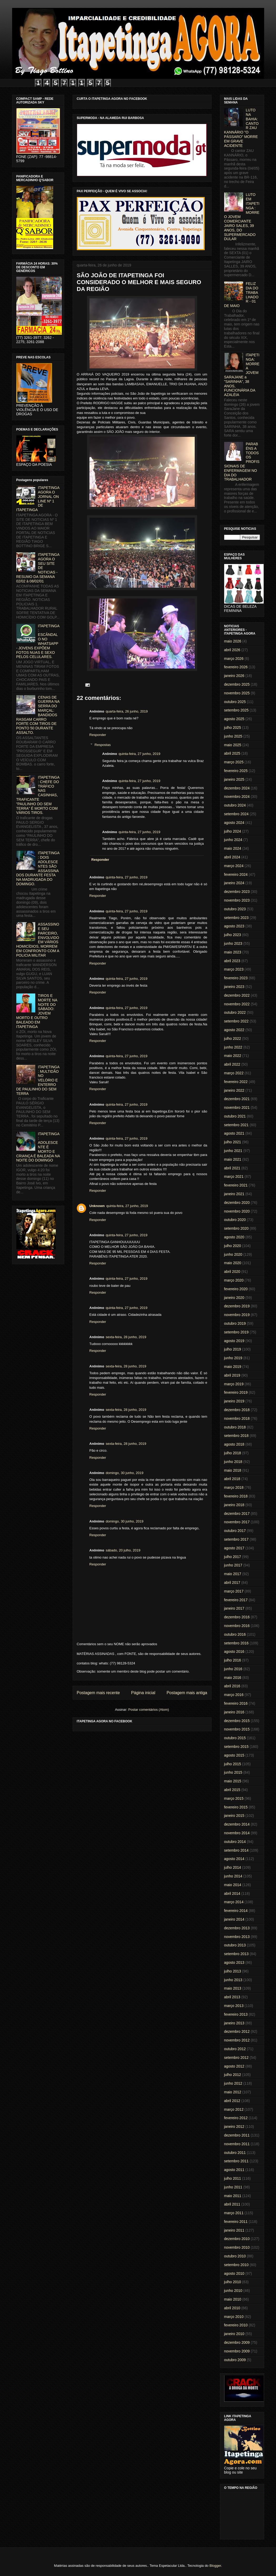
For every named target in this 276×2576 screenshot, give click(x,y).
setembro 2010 (236, 2265)
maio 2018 (232, 1470)
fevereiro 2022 (236, 1082)
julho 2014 (232, 1867)
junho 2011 (233, 2187)
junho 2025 (233, 736)
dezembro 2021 (237, 1099)
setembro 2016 (236, 1643)
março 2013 (234, 2006)
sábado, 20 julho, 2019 (123, 1550)
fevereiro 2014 (236, 1910)
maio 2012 (232, 2092)
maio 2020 (232, 1263)
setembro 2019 (236, 1332)
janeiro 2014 (234, 1919)
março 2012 (234, 2109)
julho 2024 (232, 831)
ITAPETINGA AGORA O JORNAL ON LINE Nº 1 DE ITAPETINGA (37, 499)
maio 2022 (232, 1056)
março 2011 (234, 2213)
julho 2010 (232, 2282)
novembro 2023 (237, 900)
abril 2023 (232, 961)
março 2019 (234, 1384)
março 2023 (234, 969)
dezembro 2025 (237, 684)
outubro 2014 (235, 1842)
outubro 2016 (235, 1634)
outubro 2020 (235, 1220)
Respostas (102, 745)
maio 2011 (232, 2196)
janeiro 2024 (234, 883)
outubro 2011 (235, 2152)
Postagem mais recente (98, 1692)
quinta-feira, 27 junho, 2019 (139, 754)
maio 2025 (232, 745)
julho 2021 (232, 1142)
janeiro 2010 (234, 2334)
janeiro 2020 (234, 1298)
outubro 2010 (235, 2256)
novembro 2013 (237, 1937)
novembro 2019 (237, 1315)
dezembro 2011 (237, 2135)
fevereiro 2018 (236, 1496)
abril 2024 (232, 857)
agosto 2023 (234, 926)
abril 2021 (232, 1168)
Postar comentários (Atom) (148, 1710)
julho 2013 (232, 1971)
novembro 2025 (237, 693)
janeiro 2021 (234, 1194)
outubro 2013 (235, 1945)
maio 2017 (232, 1574)
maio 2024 (232, 848)
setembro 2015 (236, 1746)
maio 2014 (232, 1885)
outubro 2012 (235, 2049)
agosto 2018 (234, 1444)
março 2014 (234, 1902)
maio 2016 (232, 1677)
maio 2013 (232, 1988)
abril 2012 (232, 2101)
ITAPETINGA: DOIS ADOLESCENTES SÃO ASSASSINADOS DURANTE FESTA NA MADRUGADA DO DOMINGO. (38, 868)
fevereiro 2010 (236, 2325)
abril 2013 (232, 1997)
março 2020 (234, 1280)
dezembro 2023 (237, 891)
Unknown (97, 1206)
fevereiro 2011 (236, 2221)
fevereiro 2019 (236, 1392)
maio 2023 (232, 952)
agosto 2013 (234, 1962)
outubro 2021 (235, 1116)
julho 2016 (232, 1660)
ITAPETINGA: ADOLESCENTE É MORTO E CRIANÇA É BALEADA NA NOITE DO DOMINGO (38, 1147)
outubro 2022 (235, 1012)
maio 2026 (232, 641)
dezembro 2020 (237, 1202)
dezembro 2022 (237, 995)
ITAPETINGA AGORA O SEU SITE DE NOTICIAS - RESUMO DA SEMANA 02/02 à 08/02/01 (37, 567)
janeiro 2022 (234, 1090)
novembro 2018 (237, 1418)
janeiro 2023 (234, 987)
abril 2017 (232, 1582)
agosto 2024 (234, 822)
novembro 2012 (237, 2040)
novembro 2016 (237, 1626)
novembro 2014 (237, 1833)
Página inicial (143, 1692)
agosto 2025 (234, 719)
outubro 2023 (235, 909)
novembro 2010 (237, 2247)
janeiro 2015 (234, 1815)
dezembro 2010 (237, 2239)
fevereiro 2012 (236, 2118)
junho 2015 (233, 1772)
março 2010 (234, 2317)
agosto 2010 (234, 2273)
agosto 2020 (234, 1237)
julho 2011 (232, 2178)
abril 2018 (232, 1479)
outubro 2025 (235, 702)
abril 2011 (232, 2204)
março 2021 (234, 1176)
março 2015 (234, 1798)
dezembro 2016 (237, 1617)
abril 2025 (232, 753)
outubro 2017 (235, 1531)
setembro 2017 (236, 1539)
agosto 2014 (234, 1859)
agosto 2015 (234, 1755)
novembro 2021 (237, 1107)
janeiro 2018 (234, 1505)
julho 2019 (232, 1349)
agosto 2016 (234, 1651)
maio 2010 (232, 2299)
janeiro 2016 (234, 1712)
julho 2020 (232, 1246)
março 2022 (234, 1073)
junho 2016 (233, 1669)
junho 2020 (233, 1254)
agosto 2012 (234, 2066)
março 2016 (234, 1695)
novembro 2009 (237, 2351)
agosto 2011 (234, 2170)
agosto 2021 (234, 1133)
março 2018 (234, 1487)
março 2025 (234, 762)
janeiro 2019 (234, 1401)
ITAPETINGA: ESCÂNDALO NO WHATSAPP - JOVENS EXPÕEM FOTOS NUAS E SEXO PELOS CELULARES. (38, 641)
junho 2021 (233, 1151)
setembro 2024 (236, 814)
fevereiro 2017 (236, 1600)
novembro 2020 (237, 1211)
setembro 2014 (236, 1850)
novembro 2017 (237, 1522)
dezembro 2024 (237, 788)
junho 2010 (233, 2290)
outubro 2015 (235, 1738)
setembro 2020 (236, 1228)
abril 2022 (232, 1064)
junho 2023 (233, 943)
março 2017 (234, 1591)
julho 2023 (232, 935)
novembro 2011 (237, 2144)
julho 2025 (232, 727)
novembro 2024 (237, 796)
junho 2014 (233, 1876)
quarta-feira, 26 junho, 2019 (127, 711)
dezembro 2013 (237, 1928)
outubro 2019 (235, 1323)
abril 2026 (232, 650)
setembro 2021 (236, 1125)
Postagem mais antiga (187, 1692)
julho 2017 (232, 1557)
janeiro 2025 (234, 779)
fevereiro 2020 (236, 1289)
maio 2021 (232, 1159)
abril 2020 (232, 1271)
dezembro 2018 (237, 1410)
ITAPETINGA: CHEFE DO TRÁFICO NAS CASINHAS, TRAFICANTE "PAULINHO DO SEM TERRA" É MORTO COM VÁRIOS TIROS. (38, 795)
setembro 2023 (236, 918)
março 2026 (234, 658)
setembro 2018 (236, 1435)
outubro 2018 (235, 1427)
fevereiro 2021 (236, 1185)
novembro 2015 (237, 1729)
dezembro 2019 (237, 1306)
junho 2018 (233, 1462)
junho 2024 (233, 840)
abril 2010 (232, 2308)
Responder (97, 735)
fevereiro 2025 (236, 771)
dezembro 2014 (237, 1824)
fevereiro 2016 (236, 1703)
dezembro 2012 (237, 2031)
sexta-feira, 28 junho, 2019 (126, 1337)
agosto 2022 (234, 1030)
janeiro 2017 (234, 1608)
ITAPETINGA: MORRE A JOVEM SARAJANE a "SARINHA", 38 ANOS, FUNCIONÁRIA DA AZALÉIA (242, 375)
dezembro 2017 (237, 1513)
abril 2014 (232, 1893)
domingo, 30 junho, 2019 (124, 1473)
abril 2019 (232, 1375)
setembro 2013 (236, 1954)
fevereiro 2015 (236, 1807)
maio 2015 (232, 1781)
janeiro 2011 (234, 2230)
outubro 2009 (235, 2360)
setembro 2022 (236, 1021)
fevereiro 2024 (236, 874)
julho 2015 (232, 1764)
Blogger (215, 2566)
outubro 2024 (235, 805)
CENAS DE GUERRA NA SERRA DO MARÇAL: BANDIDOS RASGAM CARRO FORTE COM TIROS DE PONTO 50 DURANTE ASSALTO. (37, 715)
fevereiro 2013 (236, 2014)
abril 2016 (232, 1686)
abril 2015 (232, 1790)
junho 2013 (233, 1980)
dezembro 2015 (237, 1721)
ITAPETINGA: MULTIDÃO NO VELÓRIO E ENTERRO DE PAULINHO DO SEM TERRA (38, 1080)
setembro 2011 (236, 2161)
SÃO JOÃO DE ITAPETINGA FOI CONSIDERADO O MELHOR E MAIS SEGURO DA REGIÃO (139, 282)
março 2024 (234, 866)
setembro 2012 (236, 2057)
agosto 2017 (234, 1548)
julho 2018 (232, 1453)
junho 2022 (233, 1047)
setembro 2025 (236, 710)
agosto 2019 (234, 1341)
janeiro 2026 (234, 676)
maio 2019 (232, 1366)
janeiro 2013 (234, 2023)
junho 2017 (233, 1565)
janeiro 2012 (234, 2126)
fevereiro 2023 (236, 978)
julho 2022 (232, 1038)
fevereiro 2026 (236, 667)
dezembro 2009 (237, 2342)
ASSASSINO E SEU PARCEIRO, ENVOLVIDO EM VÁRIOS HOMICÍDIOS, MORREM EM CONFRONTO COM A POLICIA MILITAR (37, 939)
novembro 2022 (237, 1004)
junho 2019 (233, 1358)
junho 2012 (233, 2083)
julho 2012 (232, 2075)
